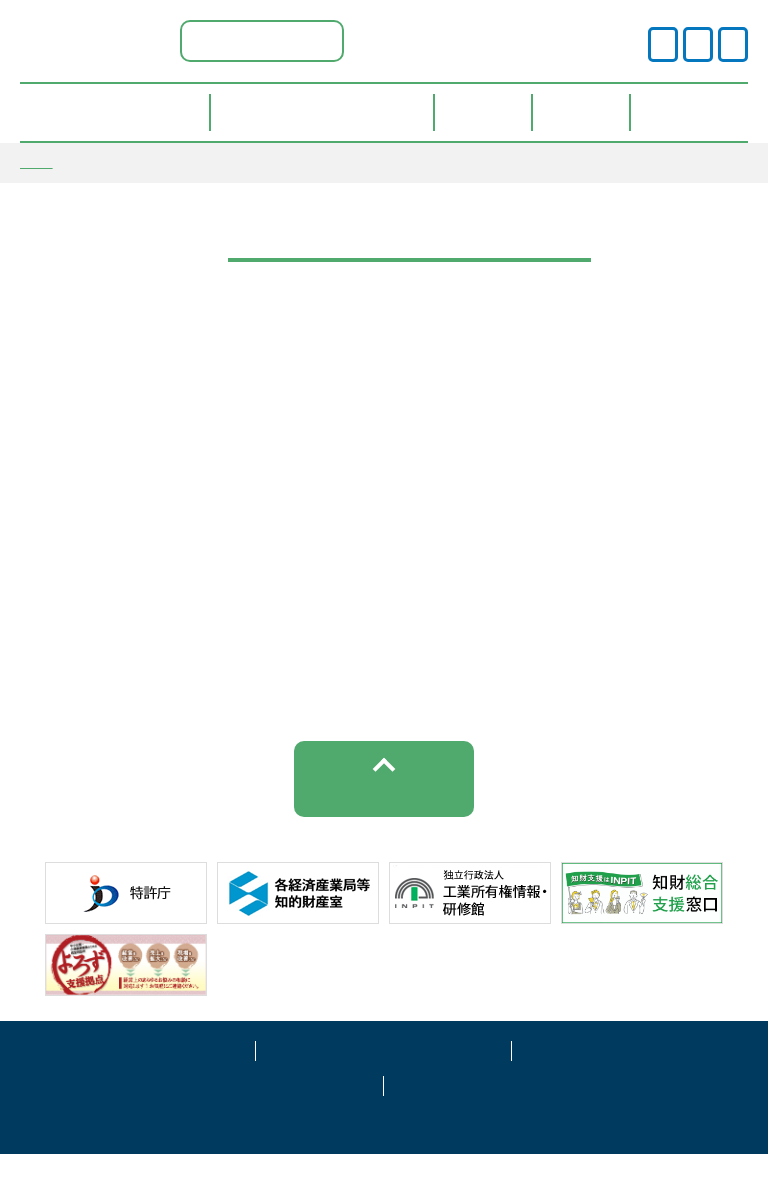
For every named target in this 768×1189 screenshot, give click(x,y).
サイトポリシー (128, 1083)
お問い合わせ (512, 1118)
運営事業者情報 (640, 1083)
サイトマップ (256, 1118)
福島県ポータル (262, 40)
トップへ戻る (384, 824)
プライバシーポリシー (384, 1083)
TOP (36, 162)
